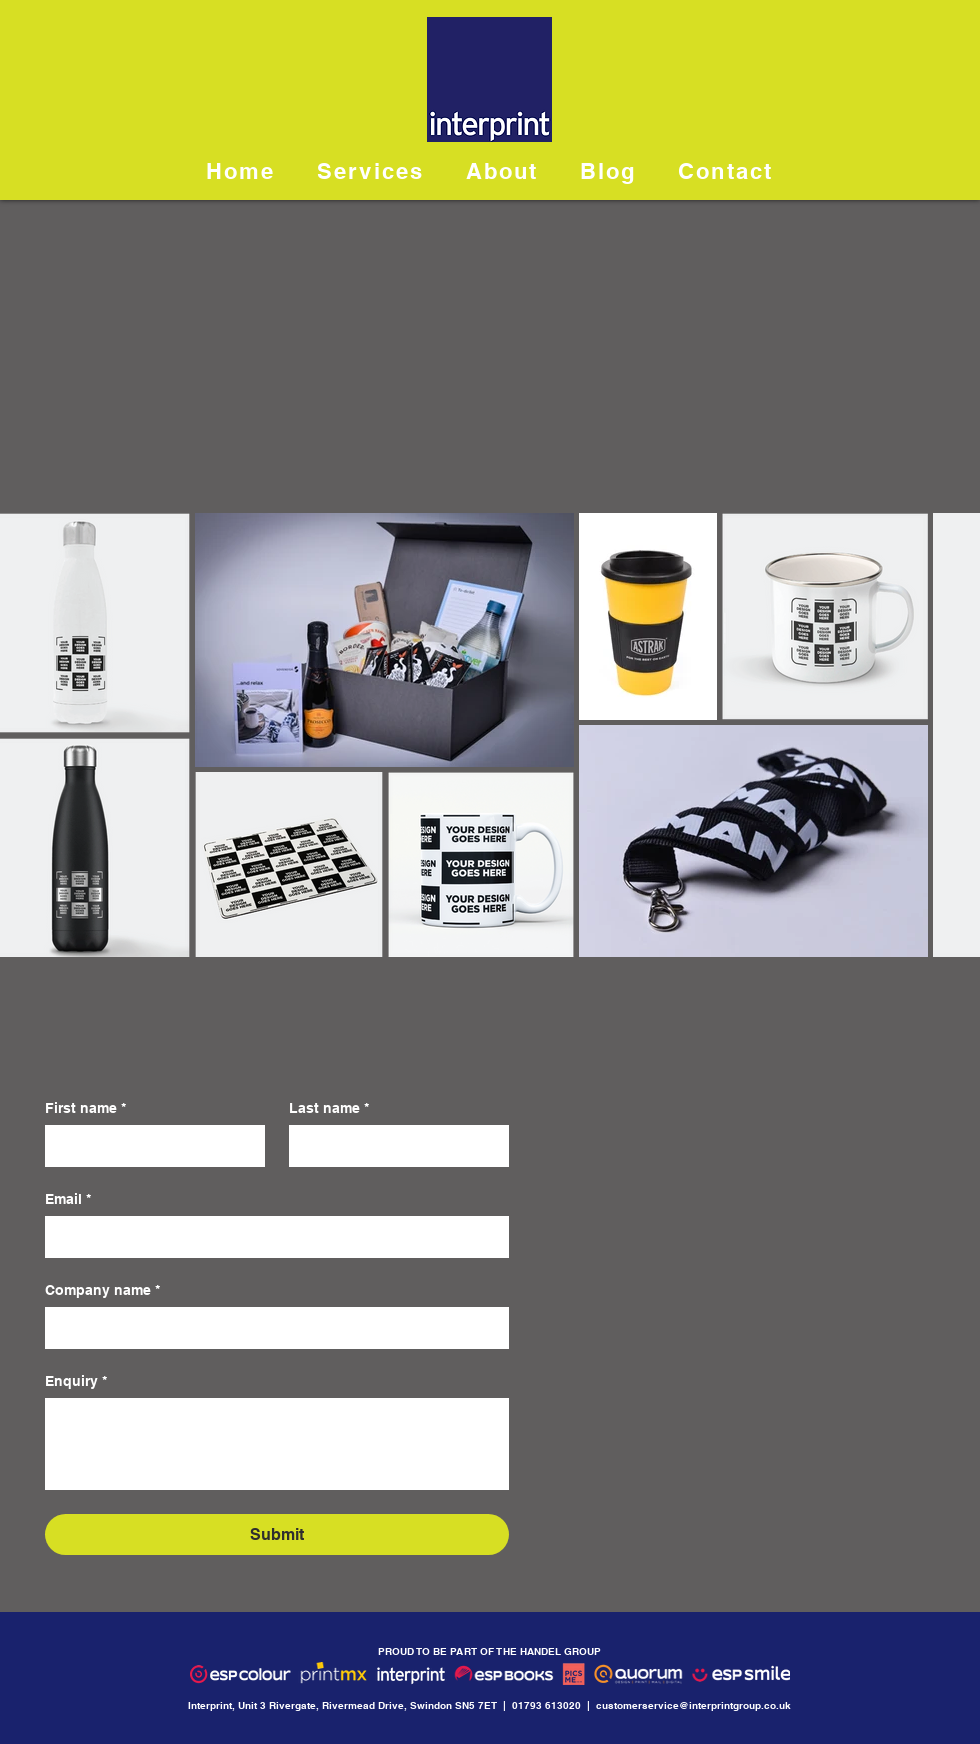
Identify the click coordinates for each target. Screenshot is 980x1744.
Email (68, 1199)
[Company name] (271, 1328)
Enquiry (76, 1381)
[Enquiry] (277, 1444)
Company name (102, 1290)
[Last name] (393, 1146)
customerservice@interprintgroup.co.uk (693, 1705)
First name (85, 1108)
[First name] (149, 1146)
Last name (329, 1108)
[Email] (271, 1237)
